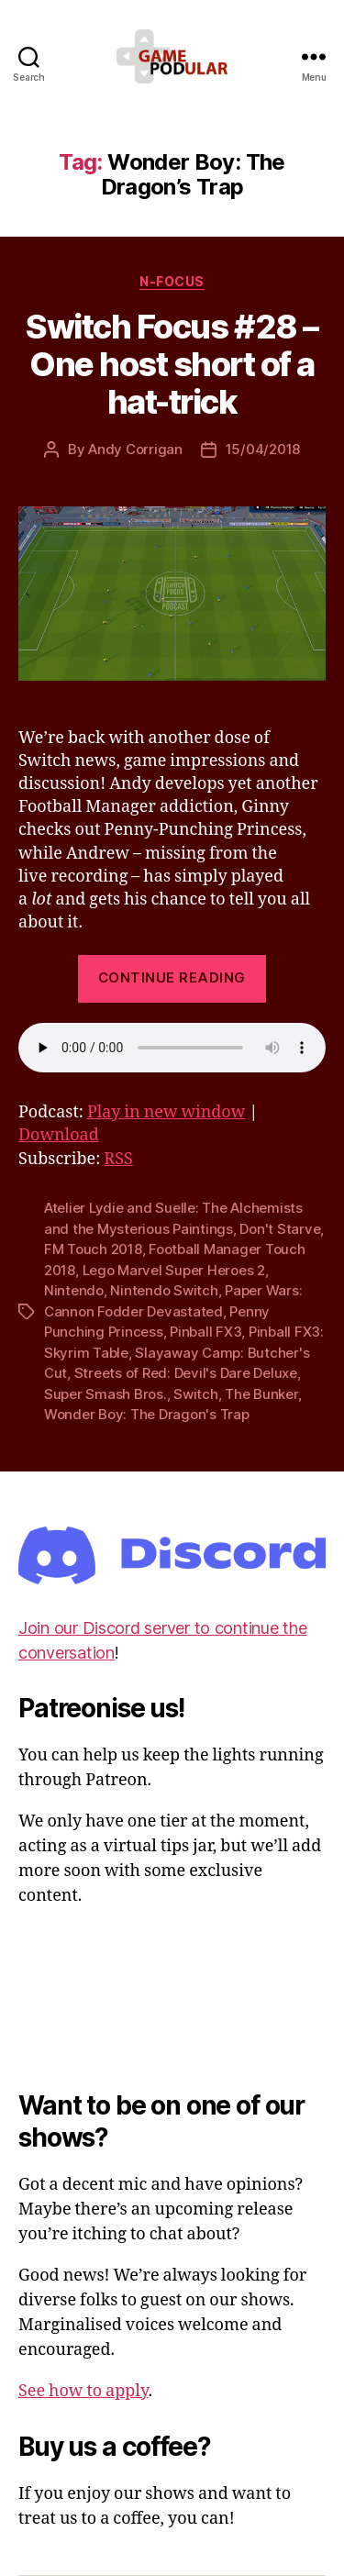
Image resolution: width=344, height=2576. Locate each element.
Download (58, 1135)
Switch (195, 1394)
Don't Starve (279, 1229)
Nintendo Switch (163, 1290)
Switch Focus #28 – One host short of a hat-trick (171, 364)
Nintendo (74, 1290)
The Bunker (261, 1394)
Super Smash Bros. (105, 1394)
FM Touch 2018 (93, 1249)
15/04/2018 (263, 449)
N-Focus (172, 281)
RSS (118, 1159)
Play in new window (166, 1112)
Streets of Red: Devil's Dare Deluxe (185, 1373)
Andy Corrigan (135, 449)
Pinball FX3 (205, 1331)
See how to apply (83, 2391)
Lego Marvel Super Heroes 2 (174, 1270)
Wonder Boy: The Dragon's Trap (147, 1414)
